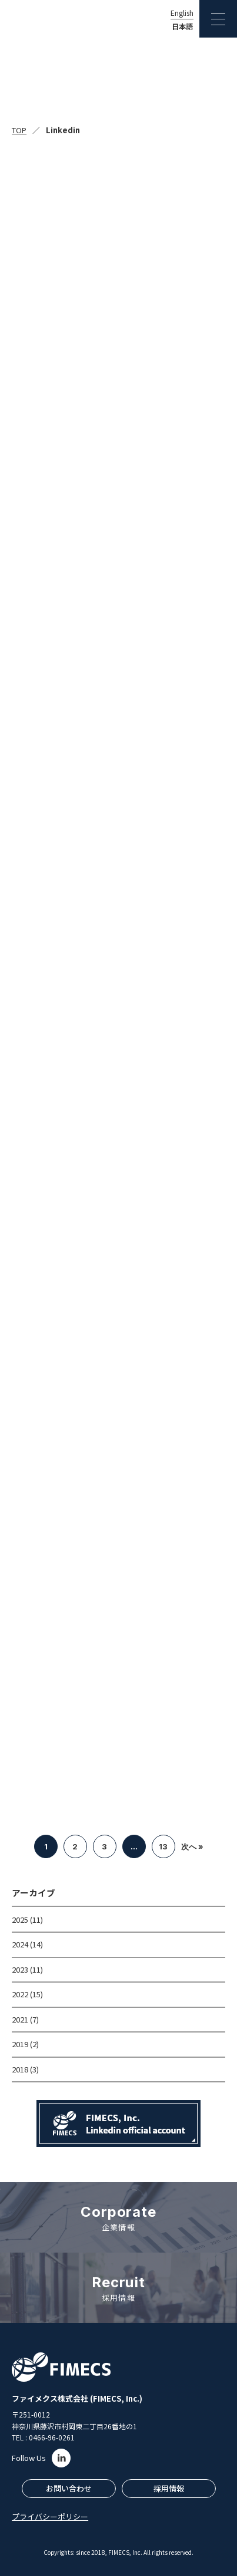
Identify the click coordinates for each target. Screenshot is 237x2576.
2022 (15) (27, 1994)
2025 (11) (27, 1919)
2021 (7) (25, 2019)
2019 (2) (25, 2044)
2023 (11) (27, 1969)
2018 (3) (25, 2069)
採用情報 (168, 2488)
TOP (19, 130)
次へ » (192, 1846)
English (182, 13)
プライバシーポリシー (50, 2516)
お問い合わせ (69, 2488)
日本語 (182, 26)
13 (163, 1846)
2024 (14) (27, 1944)
